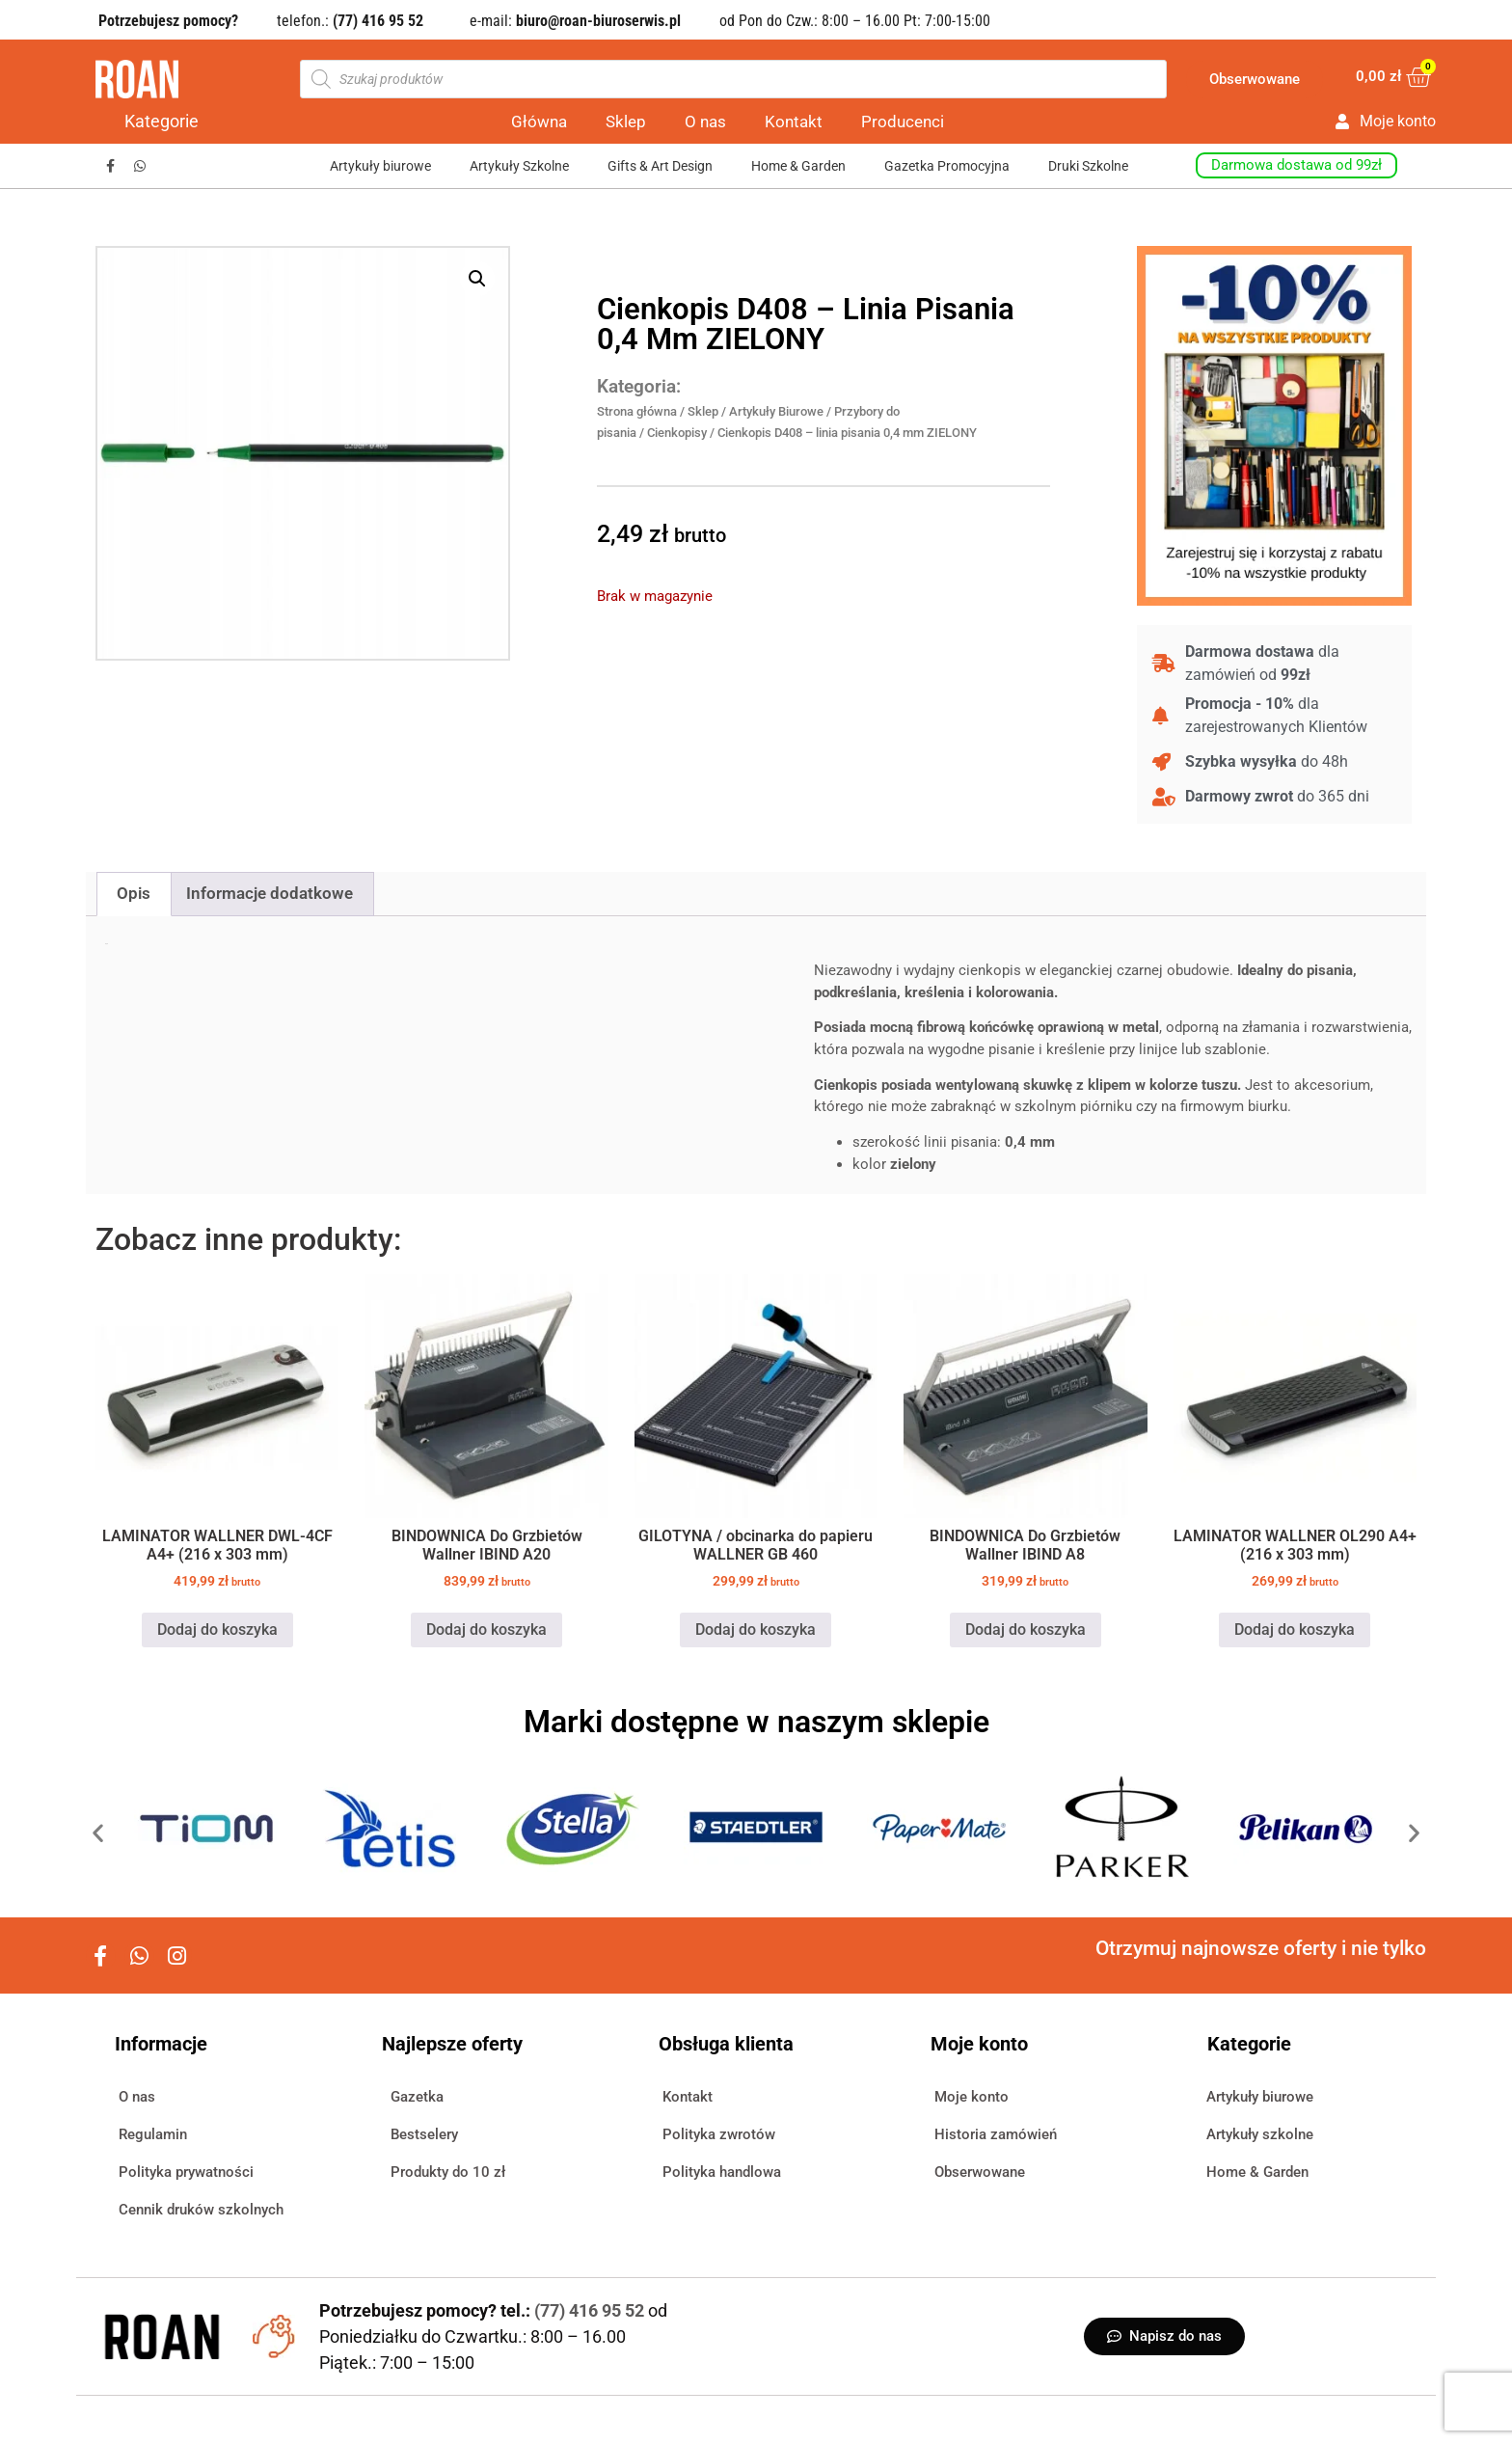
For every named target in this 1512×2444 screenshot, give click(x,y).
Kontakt (794, 121)
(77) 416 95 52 (591, 2310)
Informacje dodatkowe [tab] (269, 893)
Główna (539, 121)
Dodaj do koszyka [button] (217, 1629)
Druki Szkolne (1088, 166)
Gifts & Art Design (660, 166)
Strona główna (637, 411)
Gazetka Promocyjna (947, 166)
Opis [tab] (133, 893)
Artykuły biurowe (380, 166)
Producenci (902, 121)
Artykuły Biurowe (776, 411)
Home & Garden (798, 166)
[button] (477, 278)
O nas (705, 121)
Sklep (626, 121)
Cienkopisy (677, 432)
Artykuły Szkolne (519, 166)
